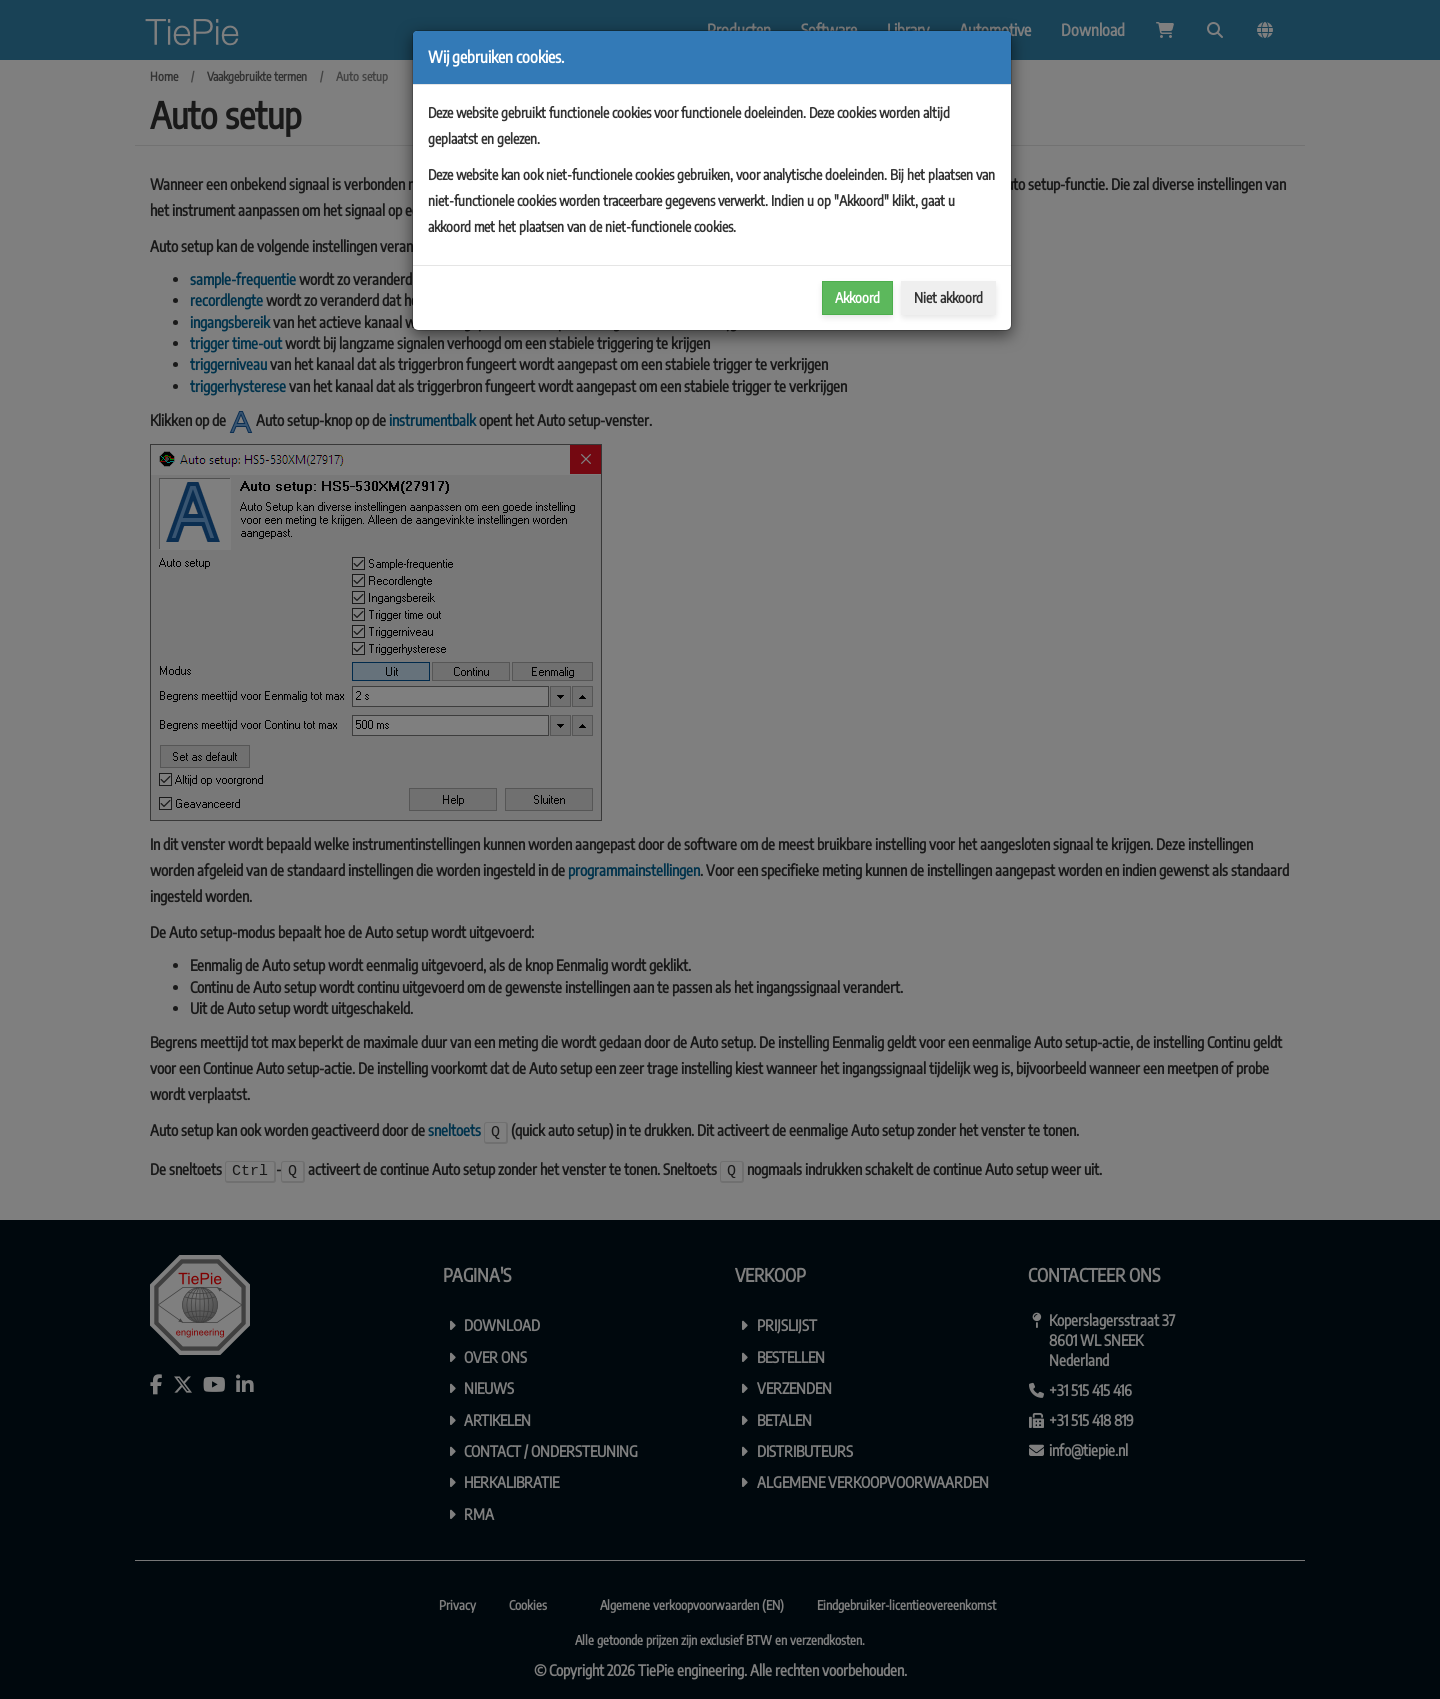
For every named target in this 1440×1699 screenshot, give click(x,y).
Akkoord (857, 297)
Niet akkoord (948, 297)
